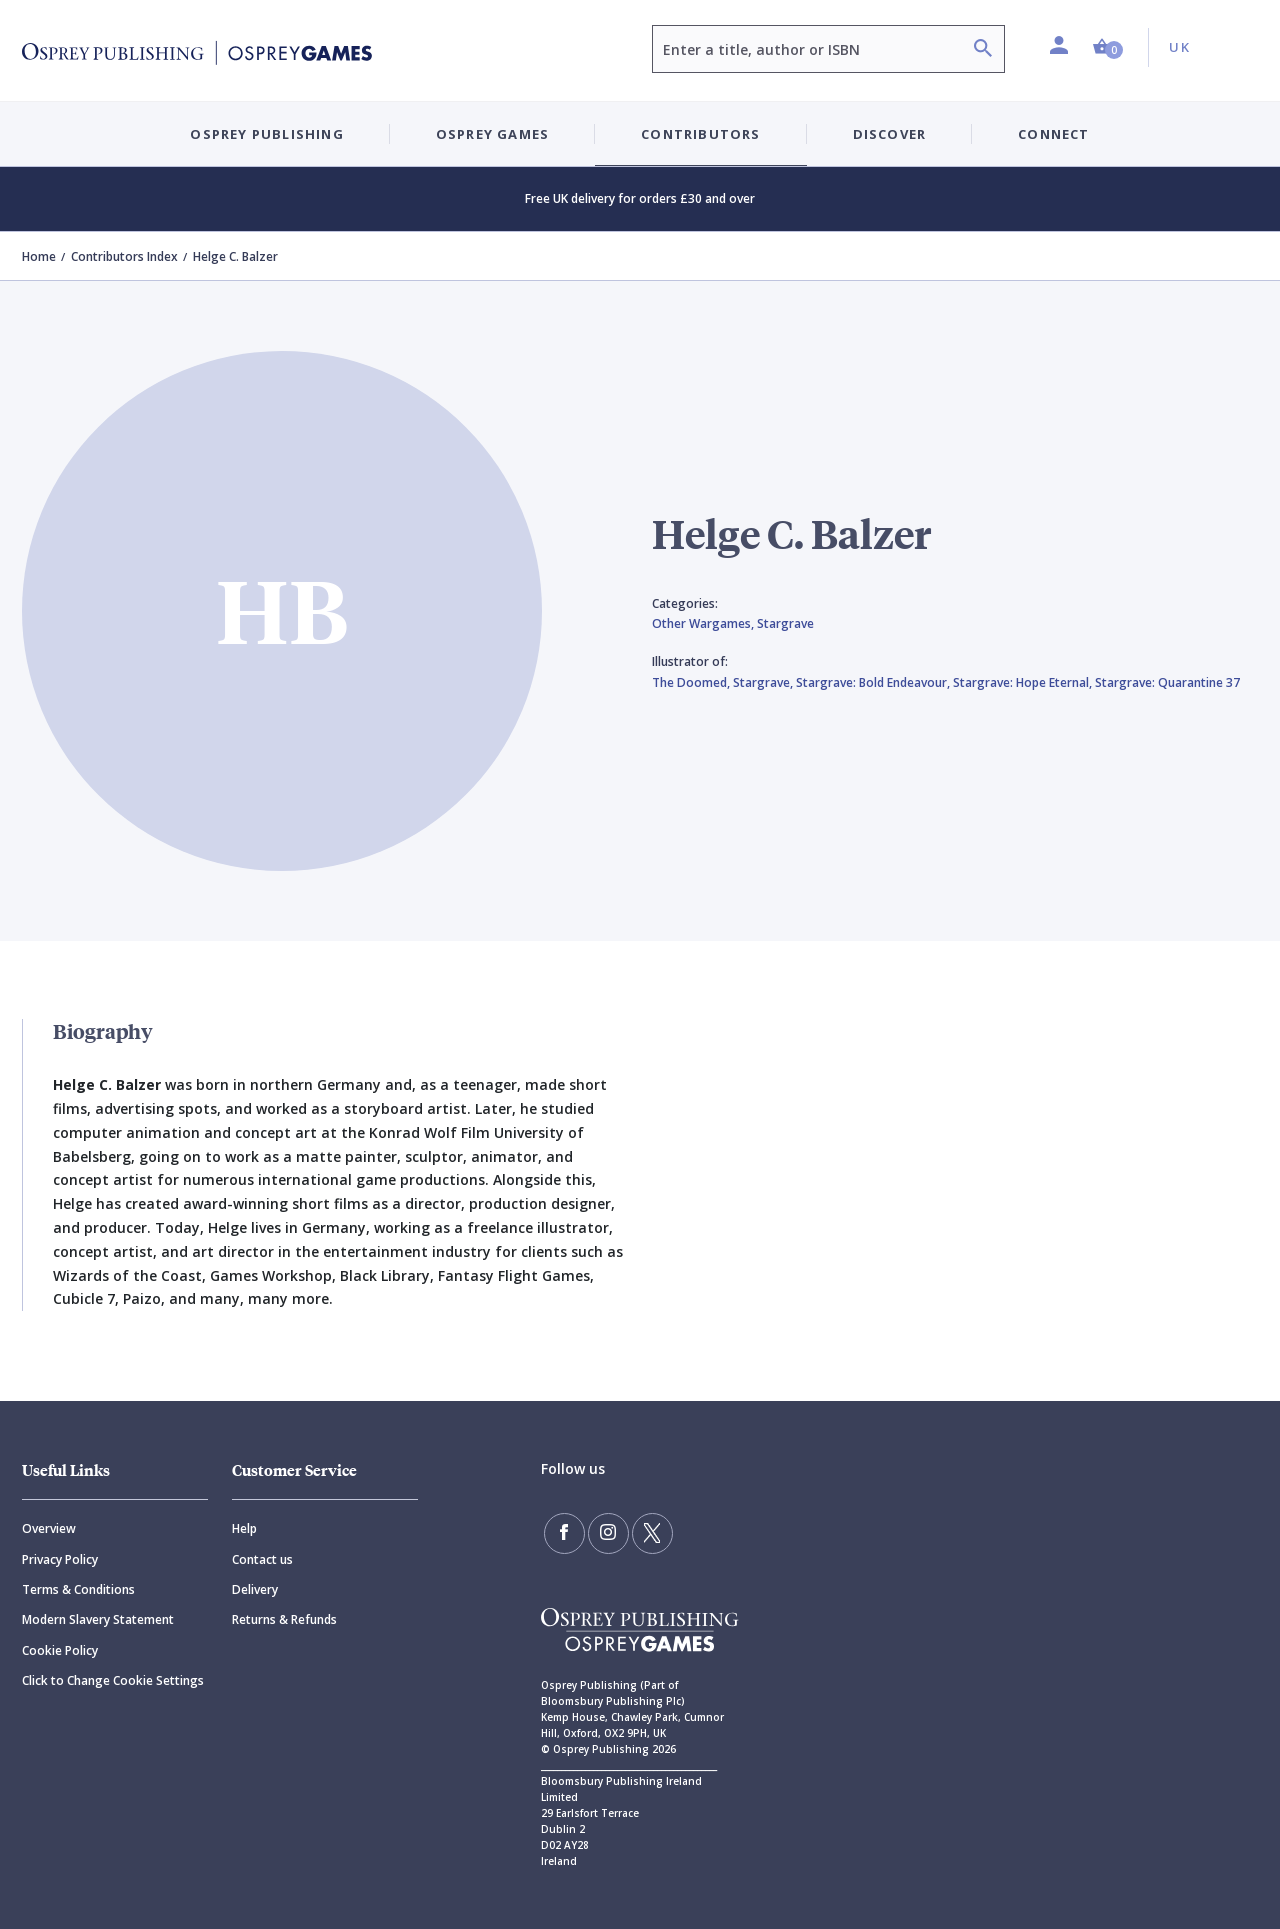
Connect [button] (1053, 134)
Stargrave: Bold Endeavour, (874, 682)
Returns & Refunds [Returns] (284, 1619)
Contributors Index (124, 256)
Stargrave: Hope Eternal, (1024, 682)
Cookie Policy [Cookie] (60, 1650)
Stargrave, (764, 682)
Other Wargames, (704, 623)
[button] (1108, 47)
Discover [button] (890, 134)
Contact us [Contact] (262, 1559)
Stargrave (785, 623)
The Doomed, (692, 682)
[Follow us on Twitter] (650, 1533)
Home (39, 256)
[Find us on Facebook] (564, 1533)
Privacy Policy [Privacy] (60, 1559)
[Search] (983, 50)
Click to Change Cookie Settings (113, 1680)
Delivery (255, 1589)
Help (244, 1528)
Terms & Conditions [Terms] (78, 1589)
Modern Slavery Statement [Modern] (98, 1619)
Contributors (700, 134)
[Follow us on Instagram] (607, 1533)
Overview (49, 1528)
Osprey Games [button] (492, 134)
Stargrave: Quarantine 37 (1167, 682)
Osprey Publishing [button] (266, 134)
